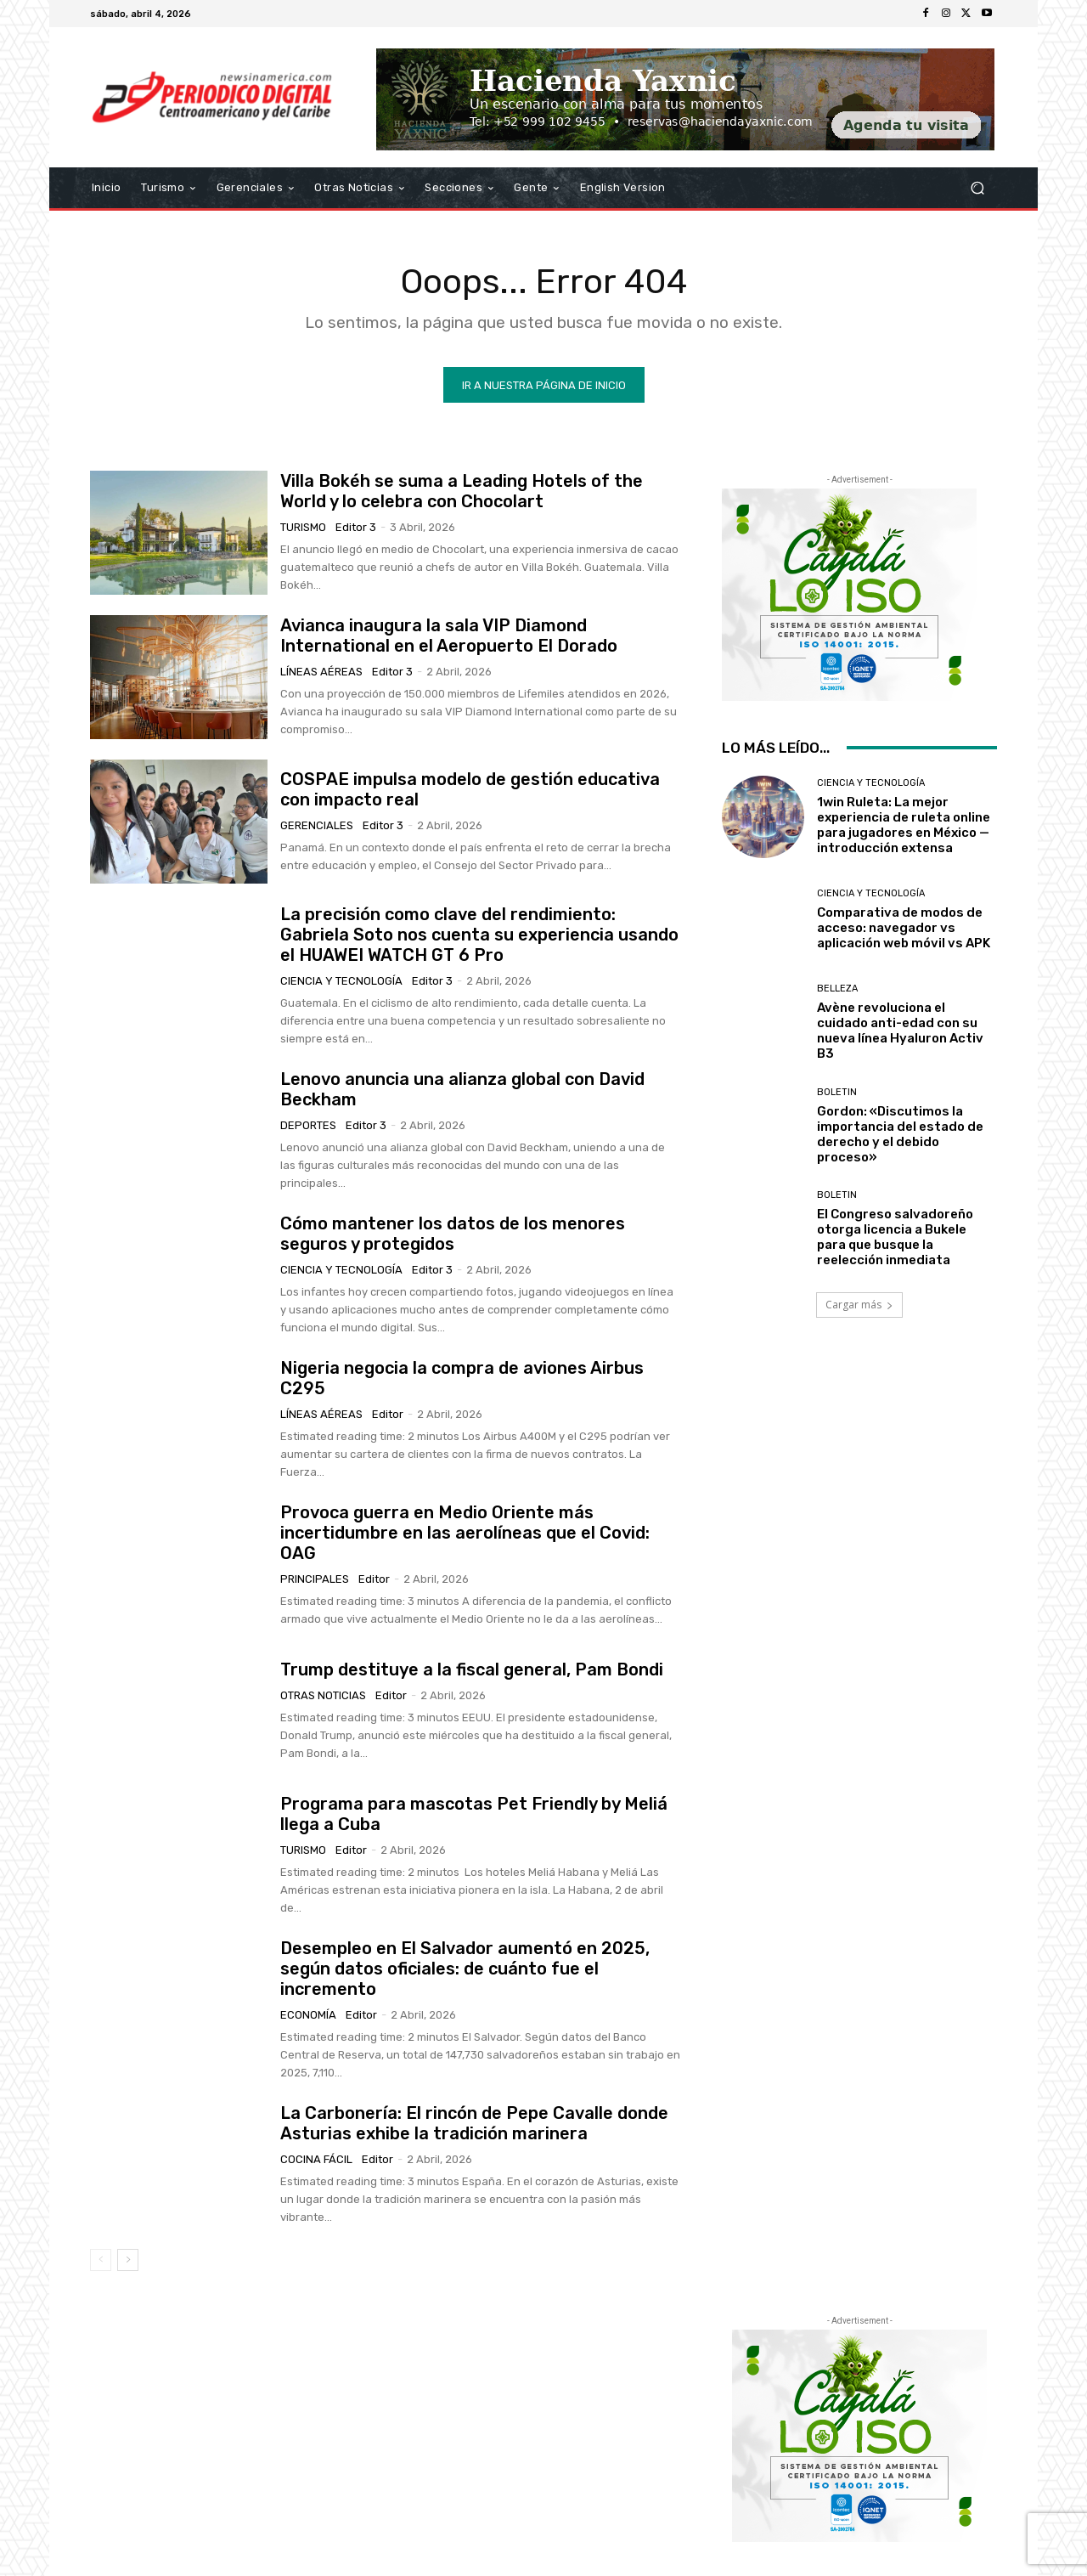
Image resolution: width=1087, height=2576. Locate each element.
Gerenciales (316, 825)
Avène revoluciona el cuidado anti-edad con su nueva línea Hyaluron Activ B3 (900, 1030)
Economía (308, 2014)
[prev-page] (100, 2260)
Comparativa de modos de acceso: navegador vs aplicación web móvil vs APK (903, 928)
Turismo (303, 527)
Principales (314, 1579)
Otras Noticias (323, 1695)
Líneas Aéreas (321, 671)
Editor (387, 1414)
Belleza (837, 988)
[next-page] (127, 2260)
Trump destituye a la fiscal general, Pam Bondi (471, 1669)
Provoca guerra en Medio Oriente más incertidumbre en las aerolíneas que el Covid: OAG (465, 1532)
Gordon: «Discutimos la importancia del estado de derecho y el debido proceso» (900, 1134)
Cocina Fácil (316, 2159)
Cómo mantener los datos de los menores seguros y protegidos (452, 1233)
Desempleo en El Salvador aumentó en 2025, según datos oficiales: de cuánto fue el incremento (465, 1968)
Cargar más (859, 1304)
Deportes (308, 1125)
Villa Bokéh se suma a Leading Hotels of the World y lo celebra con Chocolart (461, 491)
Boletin (837, 1092)
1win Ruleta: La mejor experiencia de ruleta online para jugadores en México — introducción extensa (903, 825)
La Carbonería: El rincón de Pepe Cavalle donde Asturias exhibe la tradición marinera (474, 2123)
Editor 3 (355, 527)
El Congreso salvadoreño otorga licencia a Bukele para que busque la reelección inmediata (895, 1237)
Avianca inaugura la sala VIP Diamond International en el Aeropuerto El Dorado (448, 635)
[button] (977, 188)
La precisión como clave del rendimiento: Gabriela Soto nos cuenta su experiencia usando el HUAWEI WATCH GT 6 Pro (479, 934)
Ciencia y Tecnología (341, 980)
